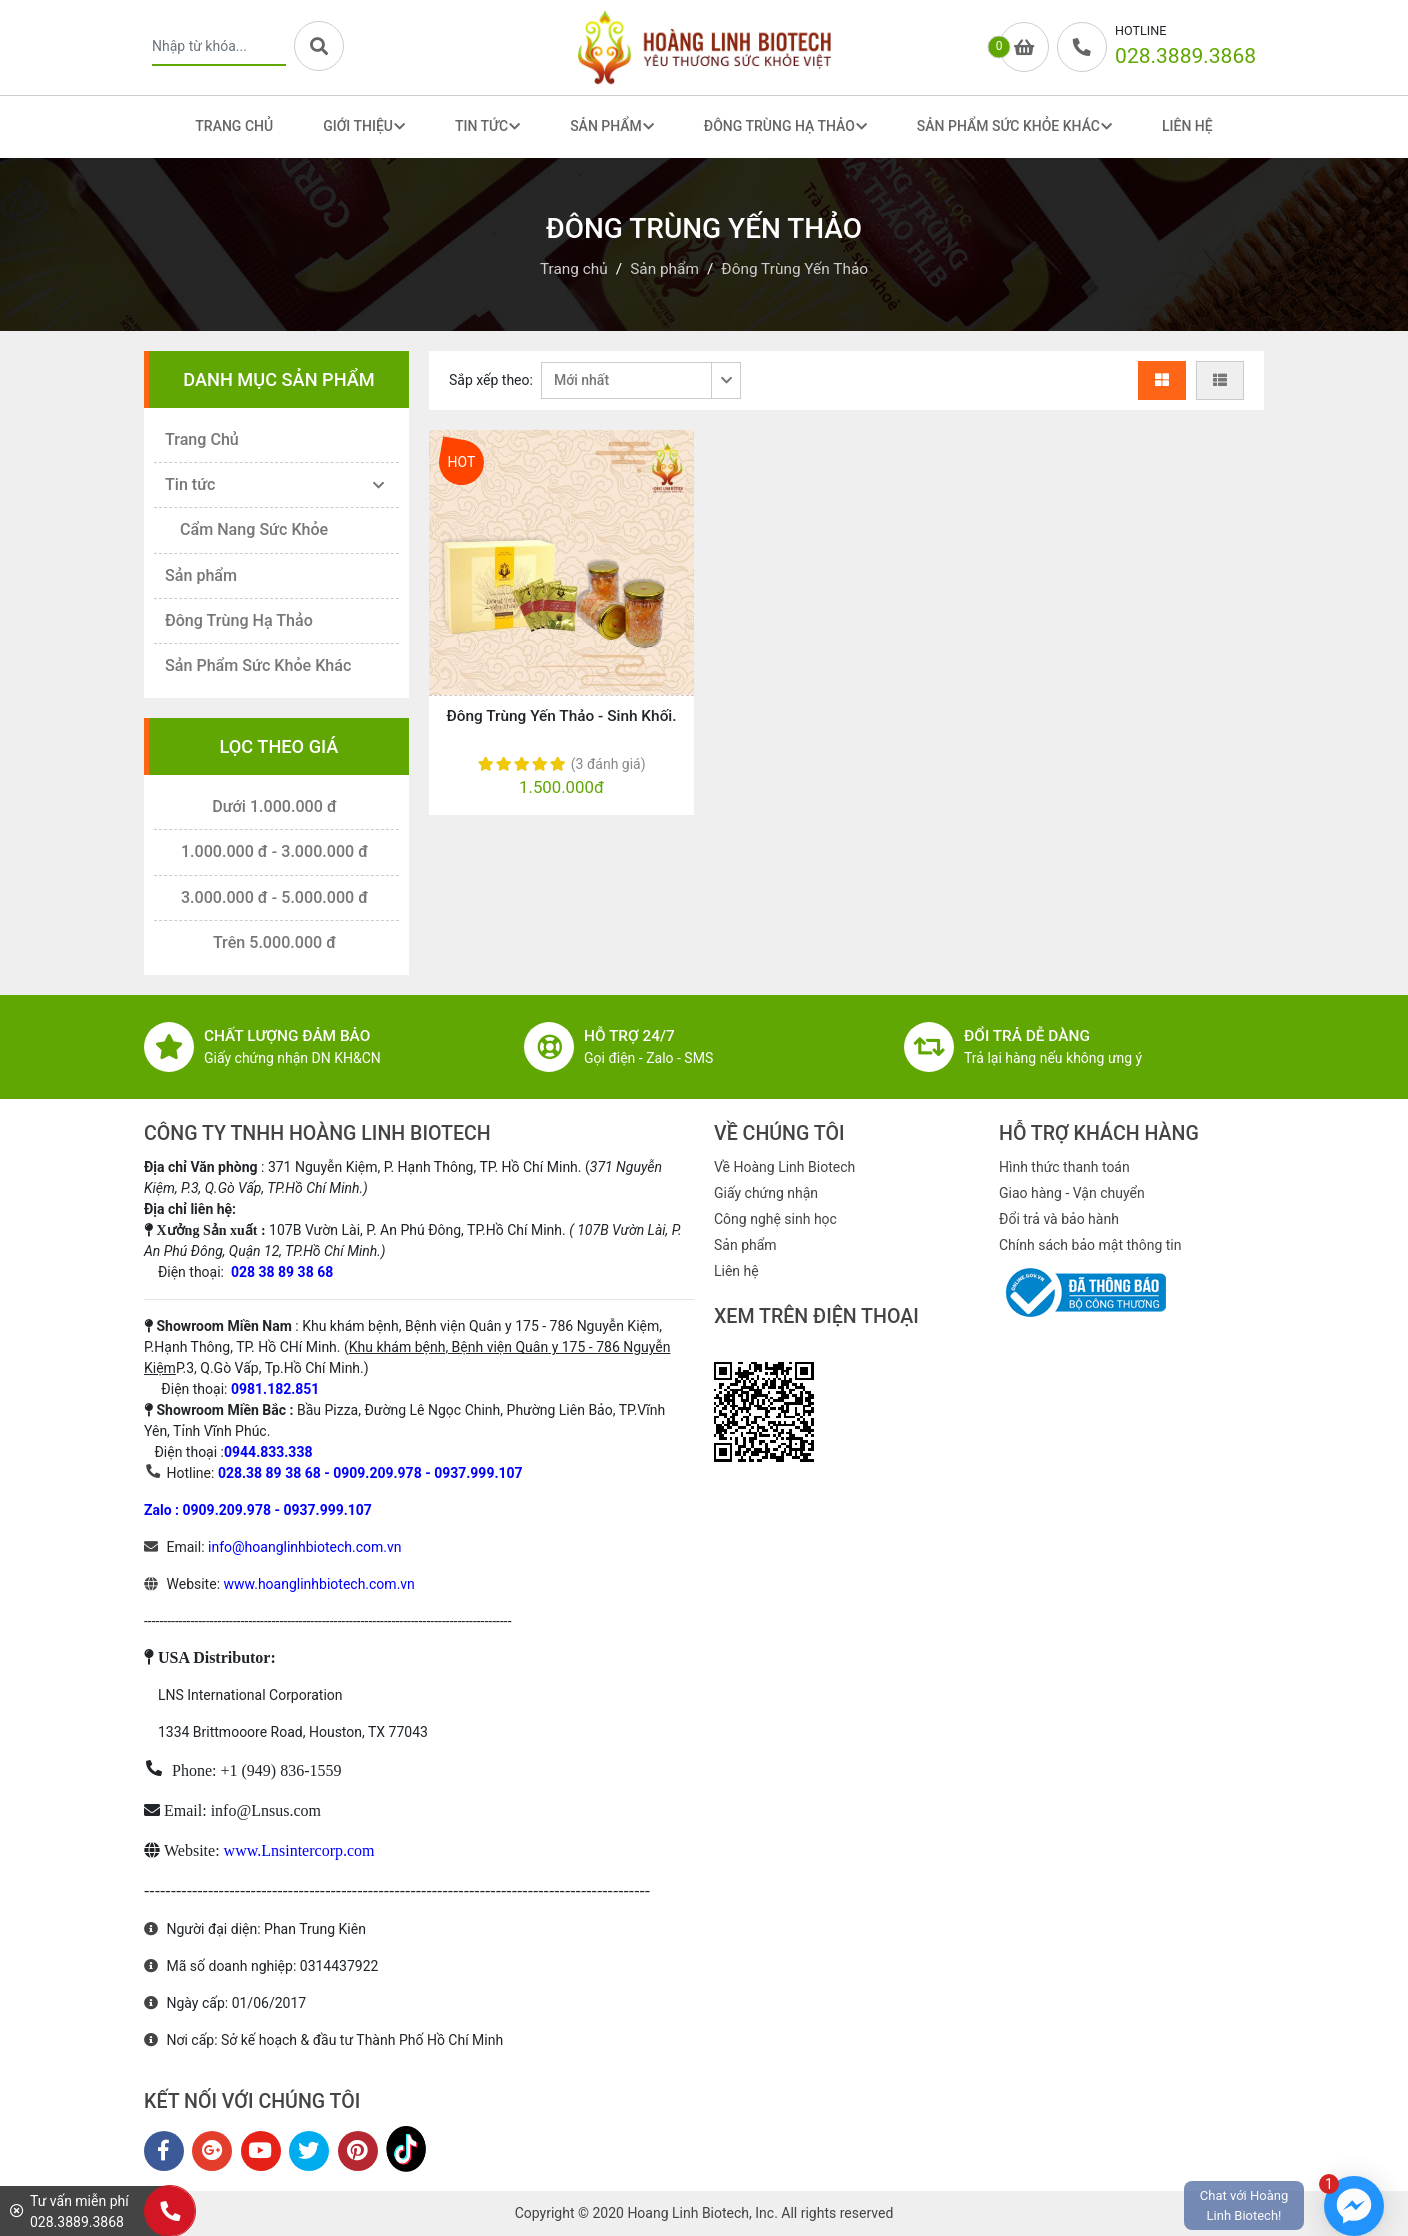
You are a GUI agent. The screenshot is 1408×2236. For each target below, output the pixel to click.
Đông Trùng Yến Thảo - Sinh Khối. (561, 716)
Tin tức (190, 484)
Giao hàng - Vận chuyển (1072, 1193)
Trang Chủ (234, 126)
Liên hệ (736, 1271)
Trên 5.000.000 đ (274, 942)
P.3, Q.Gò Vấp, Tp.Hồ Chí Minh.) (272, 1368)
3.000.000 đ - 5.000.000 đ (274, 897)
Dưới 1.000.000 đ (274, 806)
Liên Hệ (1187, 126)
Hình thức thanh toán (1064, 1167)
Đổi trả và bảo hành (1059, 1219)
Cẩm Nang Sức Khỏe (254, 529)
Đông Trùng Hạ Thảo (239, 620)
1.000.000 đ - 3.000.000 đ (274, 851)
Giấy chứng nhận (766, 1193)
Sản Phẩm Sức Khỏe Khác (258, 665)
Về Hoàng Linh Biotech (784, 1167)
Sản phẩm (201, 575)
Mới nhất (581, 380)
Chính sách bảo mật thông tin (1090, 1245)
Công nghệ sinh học (775, 1219)
